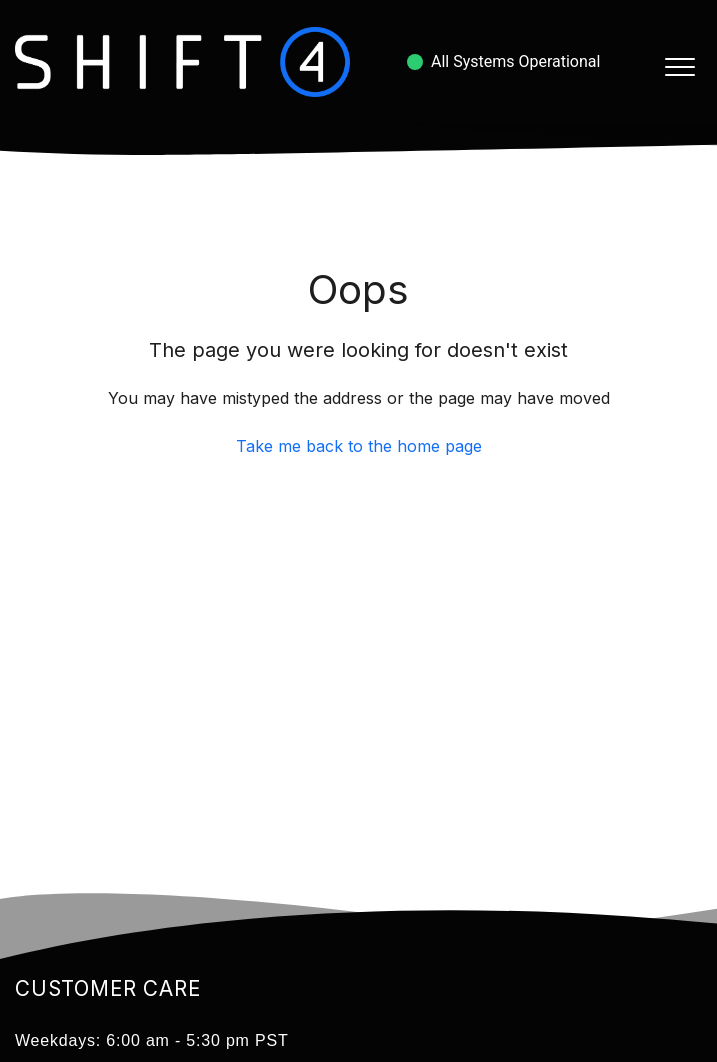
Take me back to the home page (359, 446)
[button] (679, 66)
